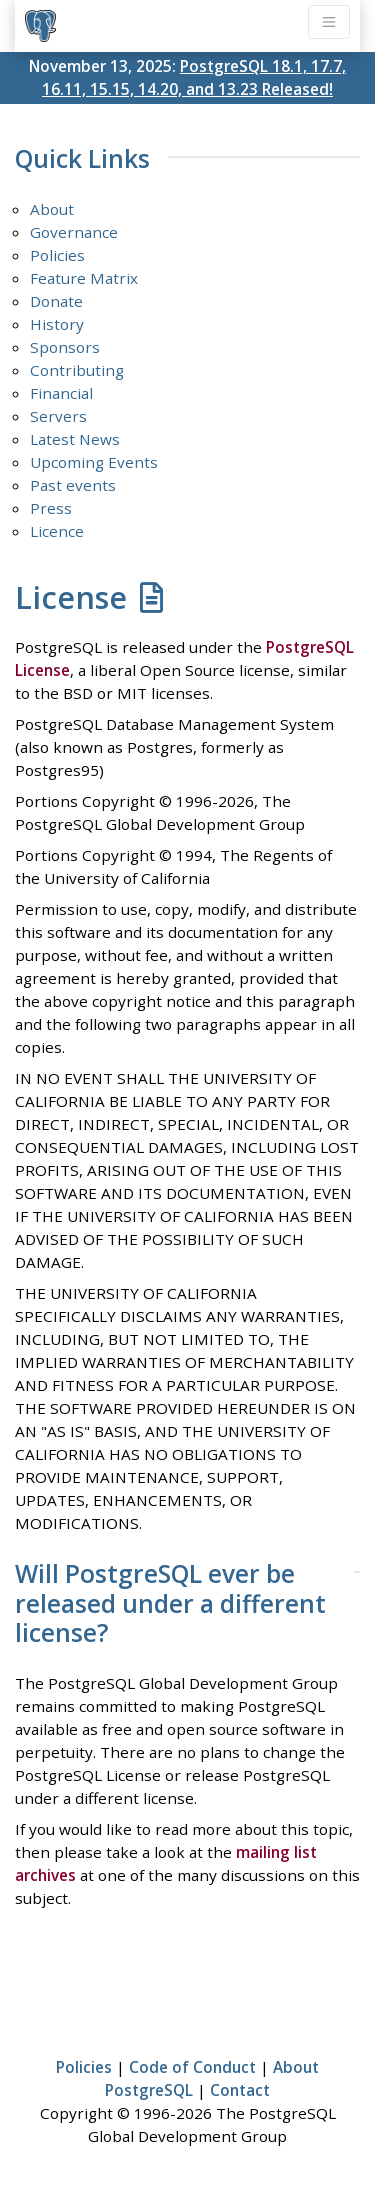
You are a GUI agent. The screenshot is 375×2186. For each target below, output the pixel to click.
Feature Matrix (84, 278)
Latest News (75, 439)
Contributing (77, 370)
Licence (57, 531)
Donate (56, 301)
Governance (74, 232)
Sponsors (65, 347)
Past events (73, 485)
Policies (57, 255)
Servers (58, 416)
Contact (240, 2090)
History (57, 324)
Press (51, 508)
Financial (61, 393)
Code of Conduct (192, 2067)
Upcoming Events (94, 462)
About (52, 209)
